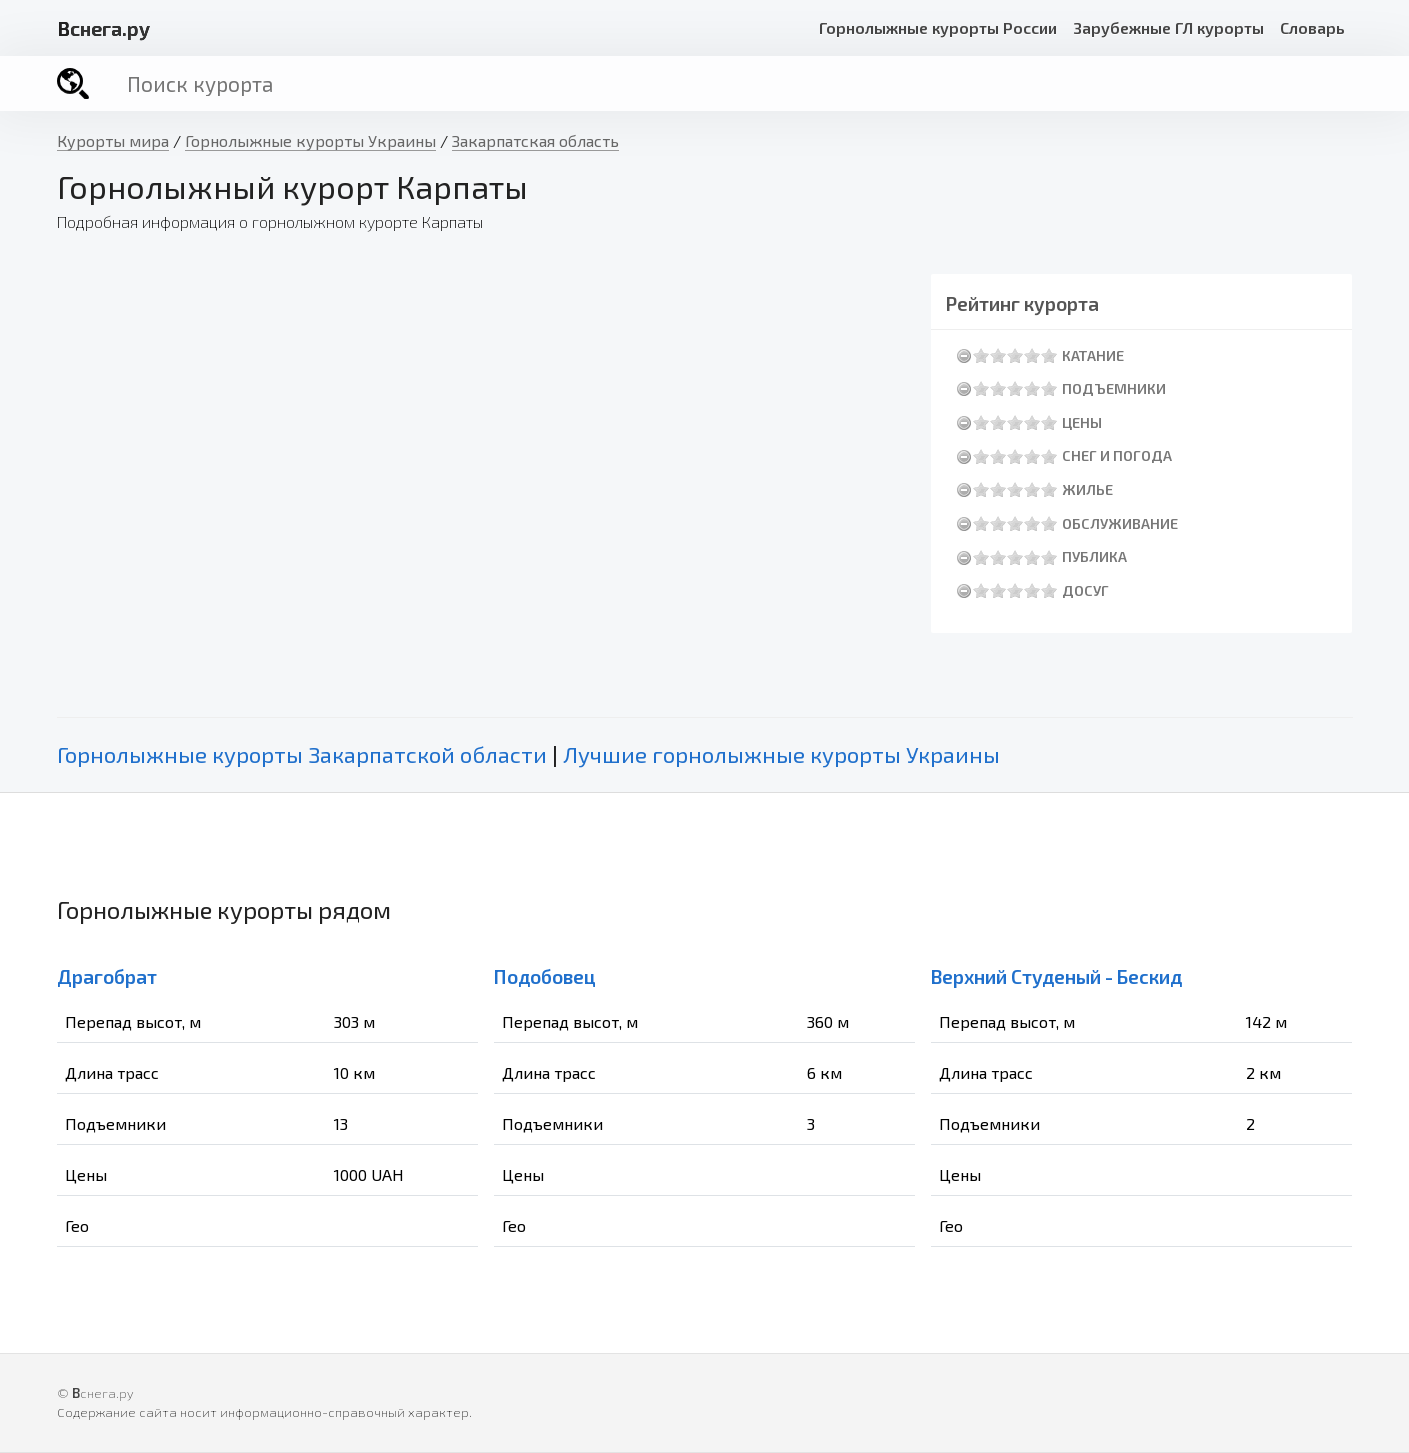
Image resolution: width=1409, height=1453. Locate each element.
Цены (1082, 422)
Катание (1093, 355)
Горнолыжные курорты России (938, 27)
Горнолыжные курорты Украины (310, 140)
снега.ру (103, 28)
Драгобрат (107, 976)
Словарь (1312, 27)
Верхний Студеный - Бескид (1056, 976)
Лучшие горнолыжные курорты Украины (781, 754)
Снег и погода (1117, 455)
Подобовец (545, 976)
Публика (1094, 556)
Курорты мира (113, 140)
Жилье (1087, 489)
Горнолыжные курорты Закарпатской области (302, 754)
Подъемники (1114, 388)
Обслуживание (1120, 523)
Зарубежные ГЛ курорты (1168, 27)
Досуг (1085, 590)
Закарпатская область (535, 140)
